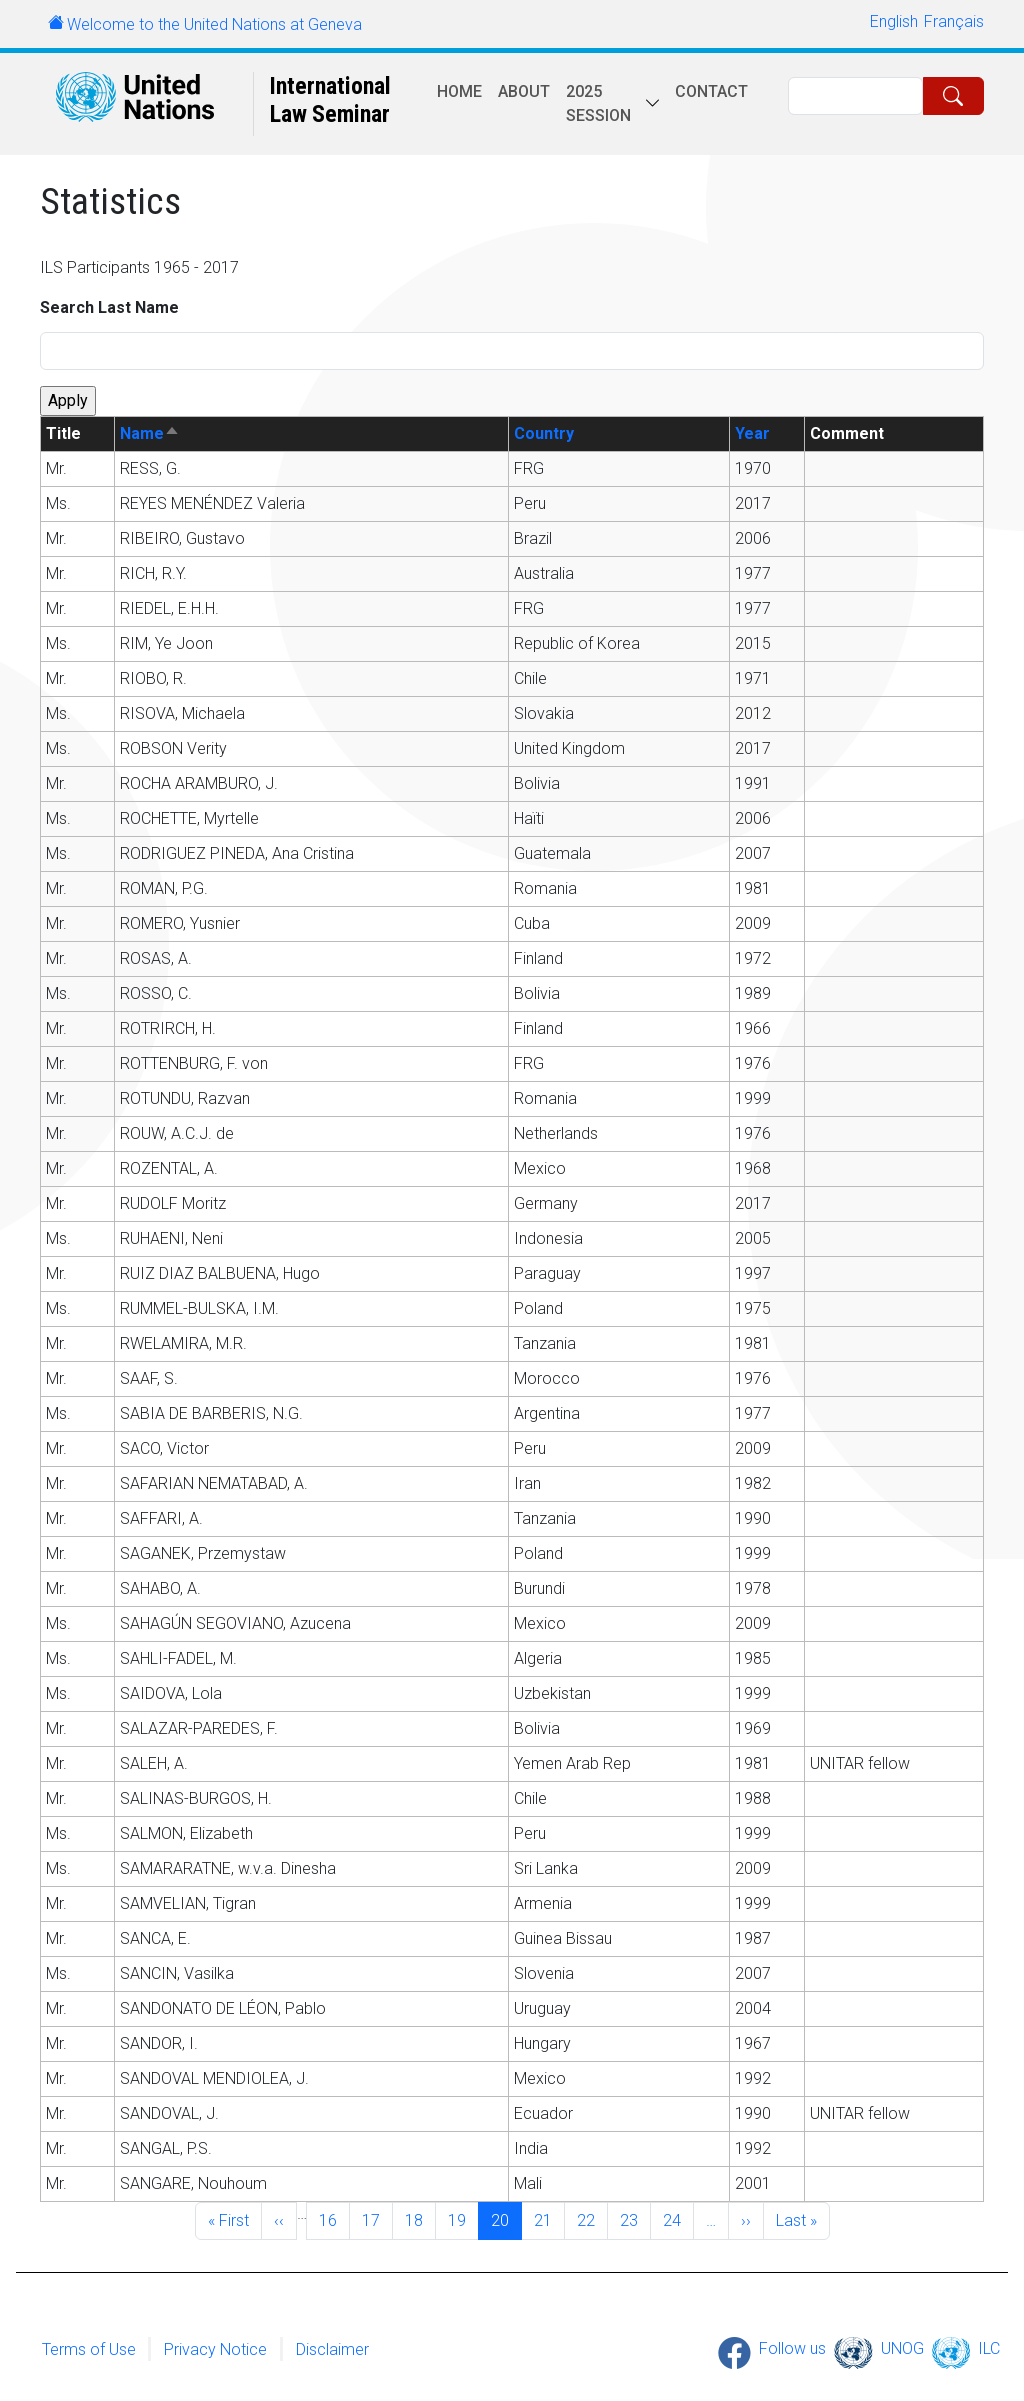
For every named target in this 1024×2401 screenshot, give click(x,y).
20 (506, 2219)
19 (463, 2219)
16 (334, 2219)
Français (954, 21)
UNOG (902, 2348)
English (894, 21)
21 (549, 2219)
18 (420, 2219)
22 (592, 2219)
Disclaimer (332, 2348)
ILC (989, 2348)
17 (377, 2219)
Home (459, 91)
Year (752, 433)
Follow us (792, 2348)
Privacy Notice (215, 2348)
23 (635, 2219)
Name (150, 433)
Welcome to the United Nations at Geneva (214, 24)
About (524, 91)
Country (544, 433)
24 (678, 2219)
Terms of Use (89, 2348)
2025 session (598, 103)
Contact (711, 91)
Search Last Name (109, 307)
